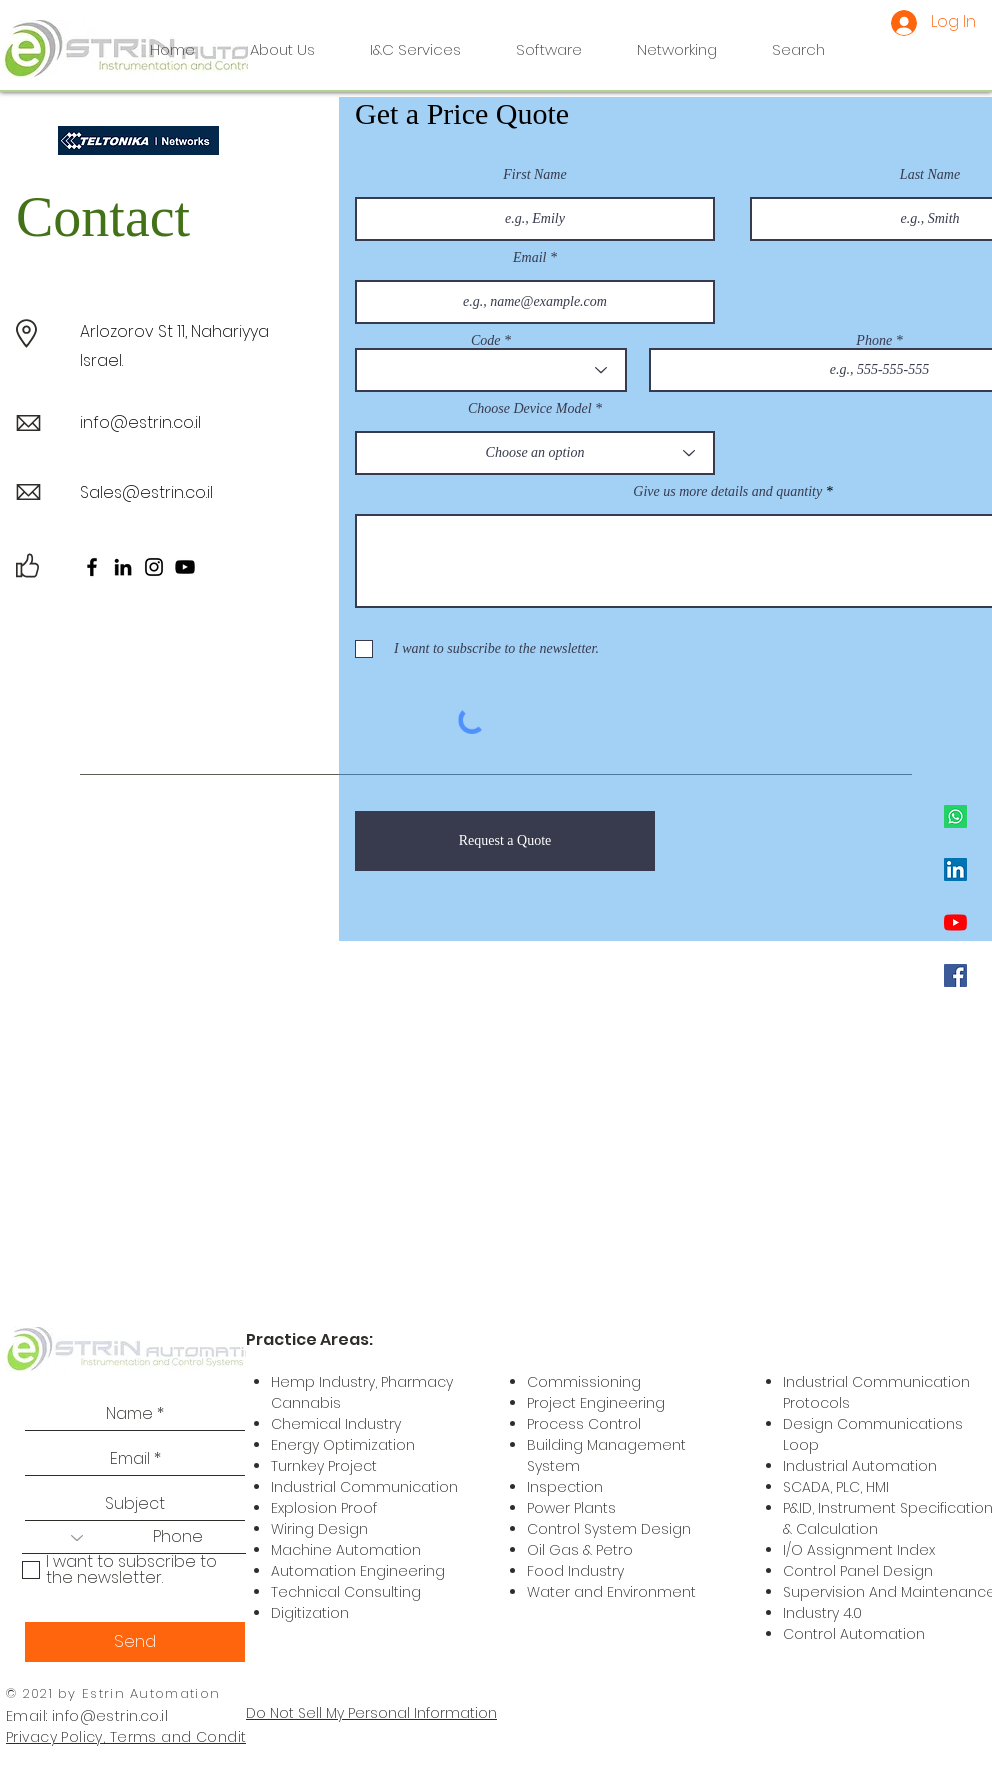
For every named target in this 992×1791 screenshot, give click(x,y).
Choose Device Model (530, 409)
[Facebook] (955, 975)
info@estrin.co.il (140, 422)
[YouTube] (955, 922)
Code (486, 341)
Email (529, 258)
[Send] (135, 1642)
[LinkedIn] (955, 869)
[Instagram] (154, 567)
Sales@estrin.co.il (146, 492)
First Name (534, 175)
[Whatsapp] (955, 816)
